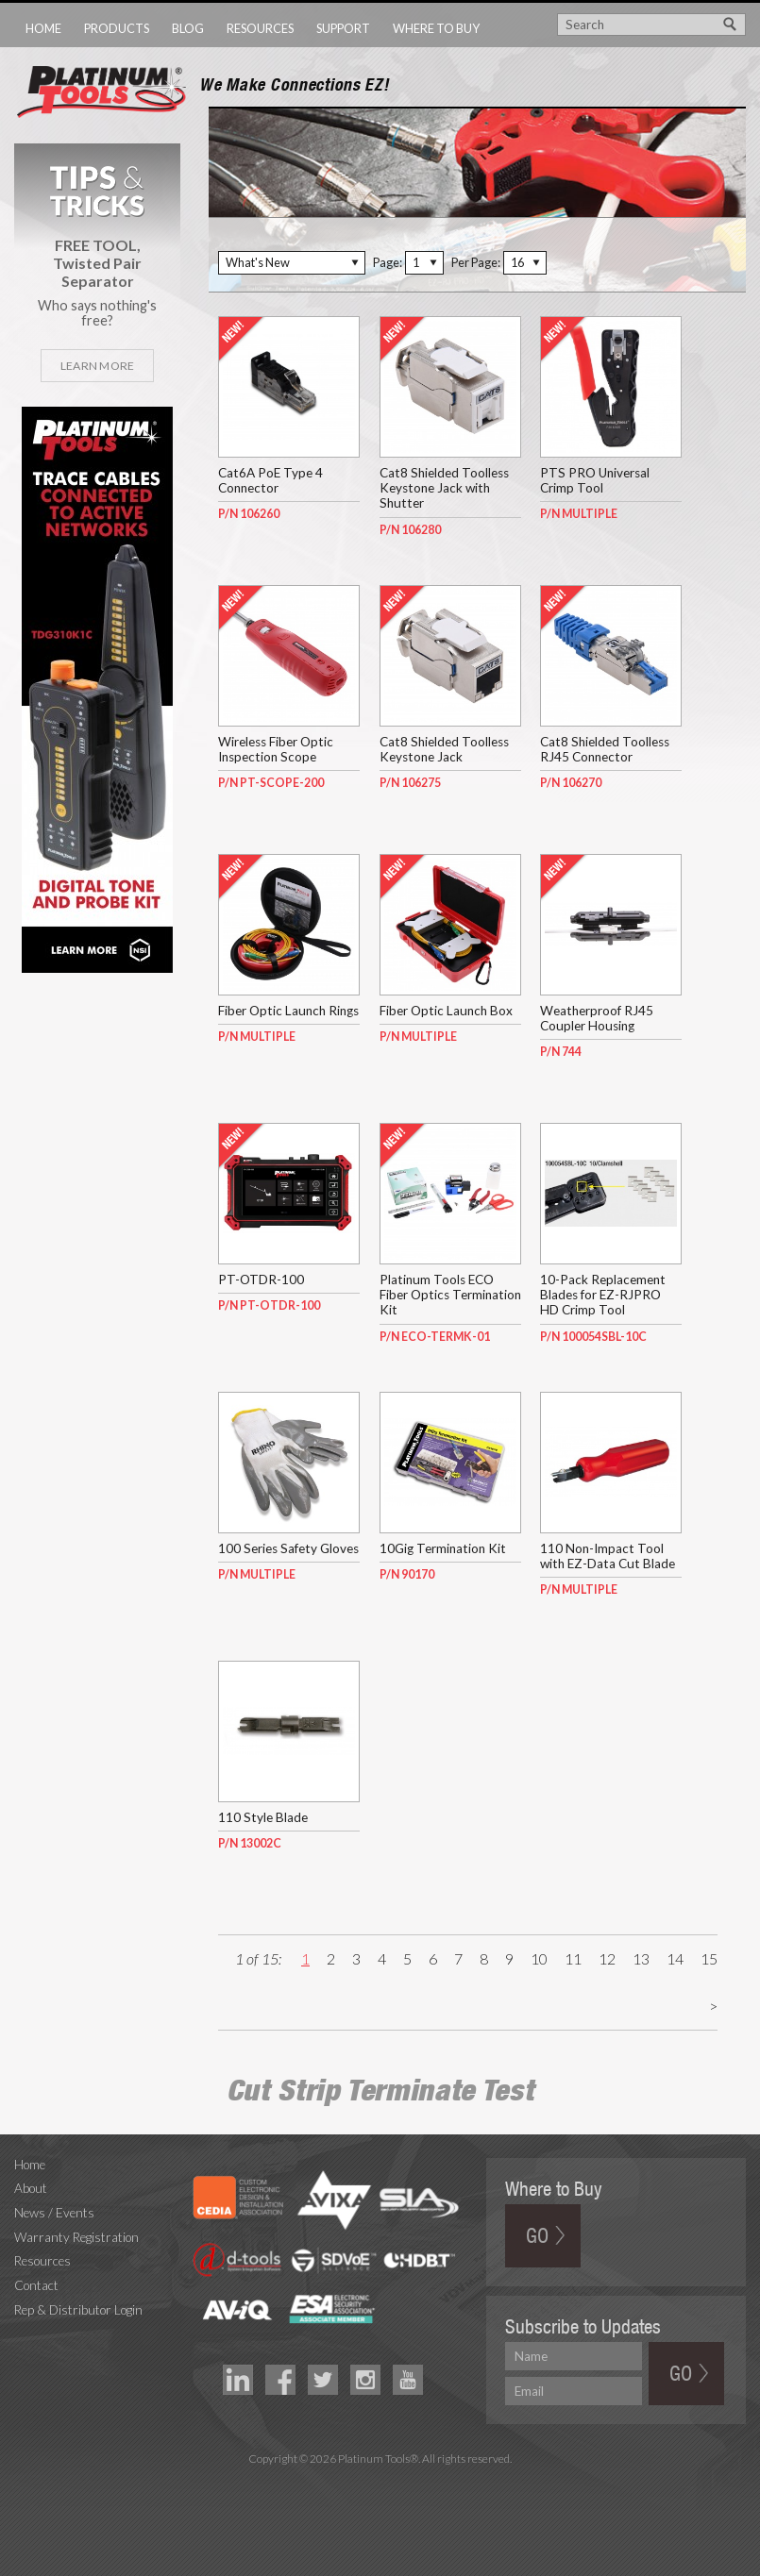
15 (709, 1958)
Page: (387, 262)
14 (675, 1958)
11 (573, 1958)
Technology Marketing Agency (380, 2480)
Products (116, 28)
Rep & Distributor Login (78, 2309)
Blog (188, 28)
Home (43, 28)
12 (607, 1958)
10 (539, 1958)
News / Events (54, 2212)
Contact (36, 2285)
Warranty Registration (76, 2237)
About (30, 2188)
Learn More (97, 366)
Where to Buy (436, 28)
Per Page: (475, 262)
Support (343, 28)
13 (641, 1958)
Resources (260, 28)
